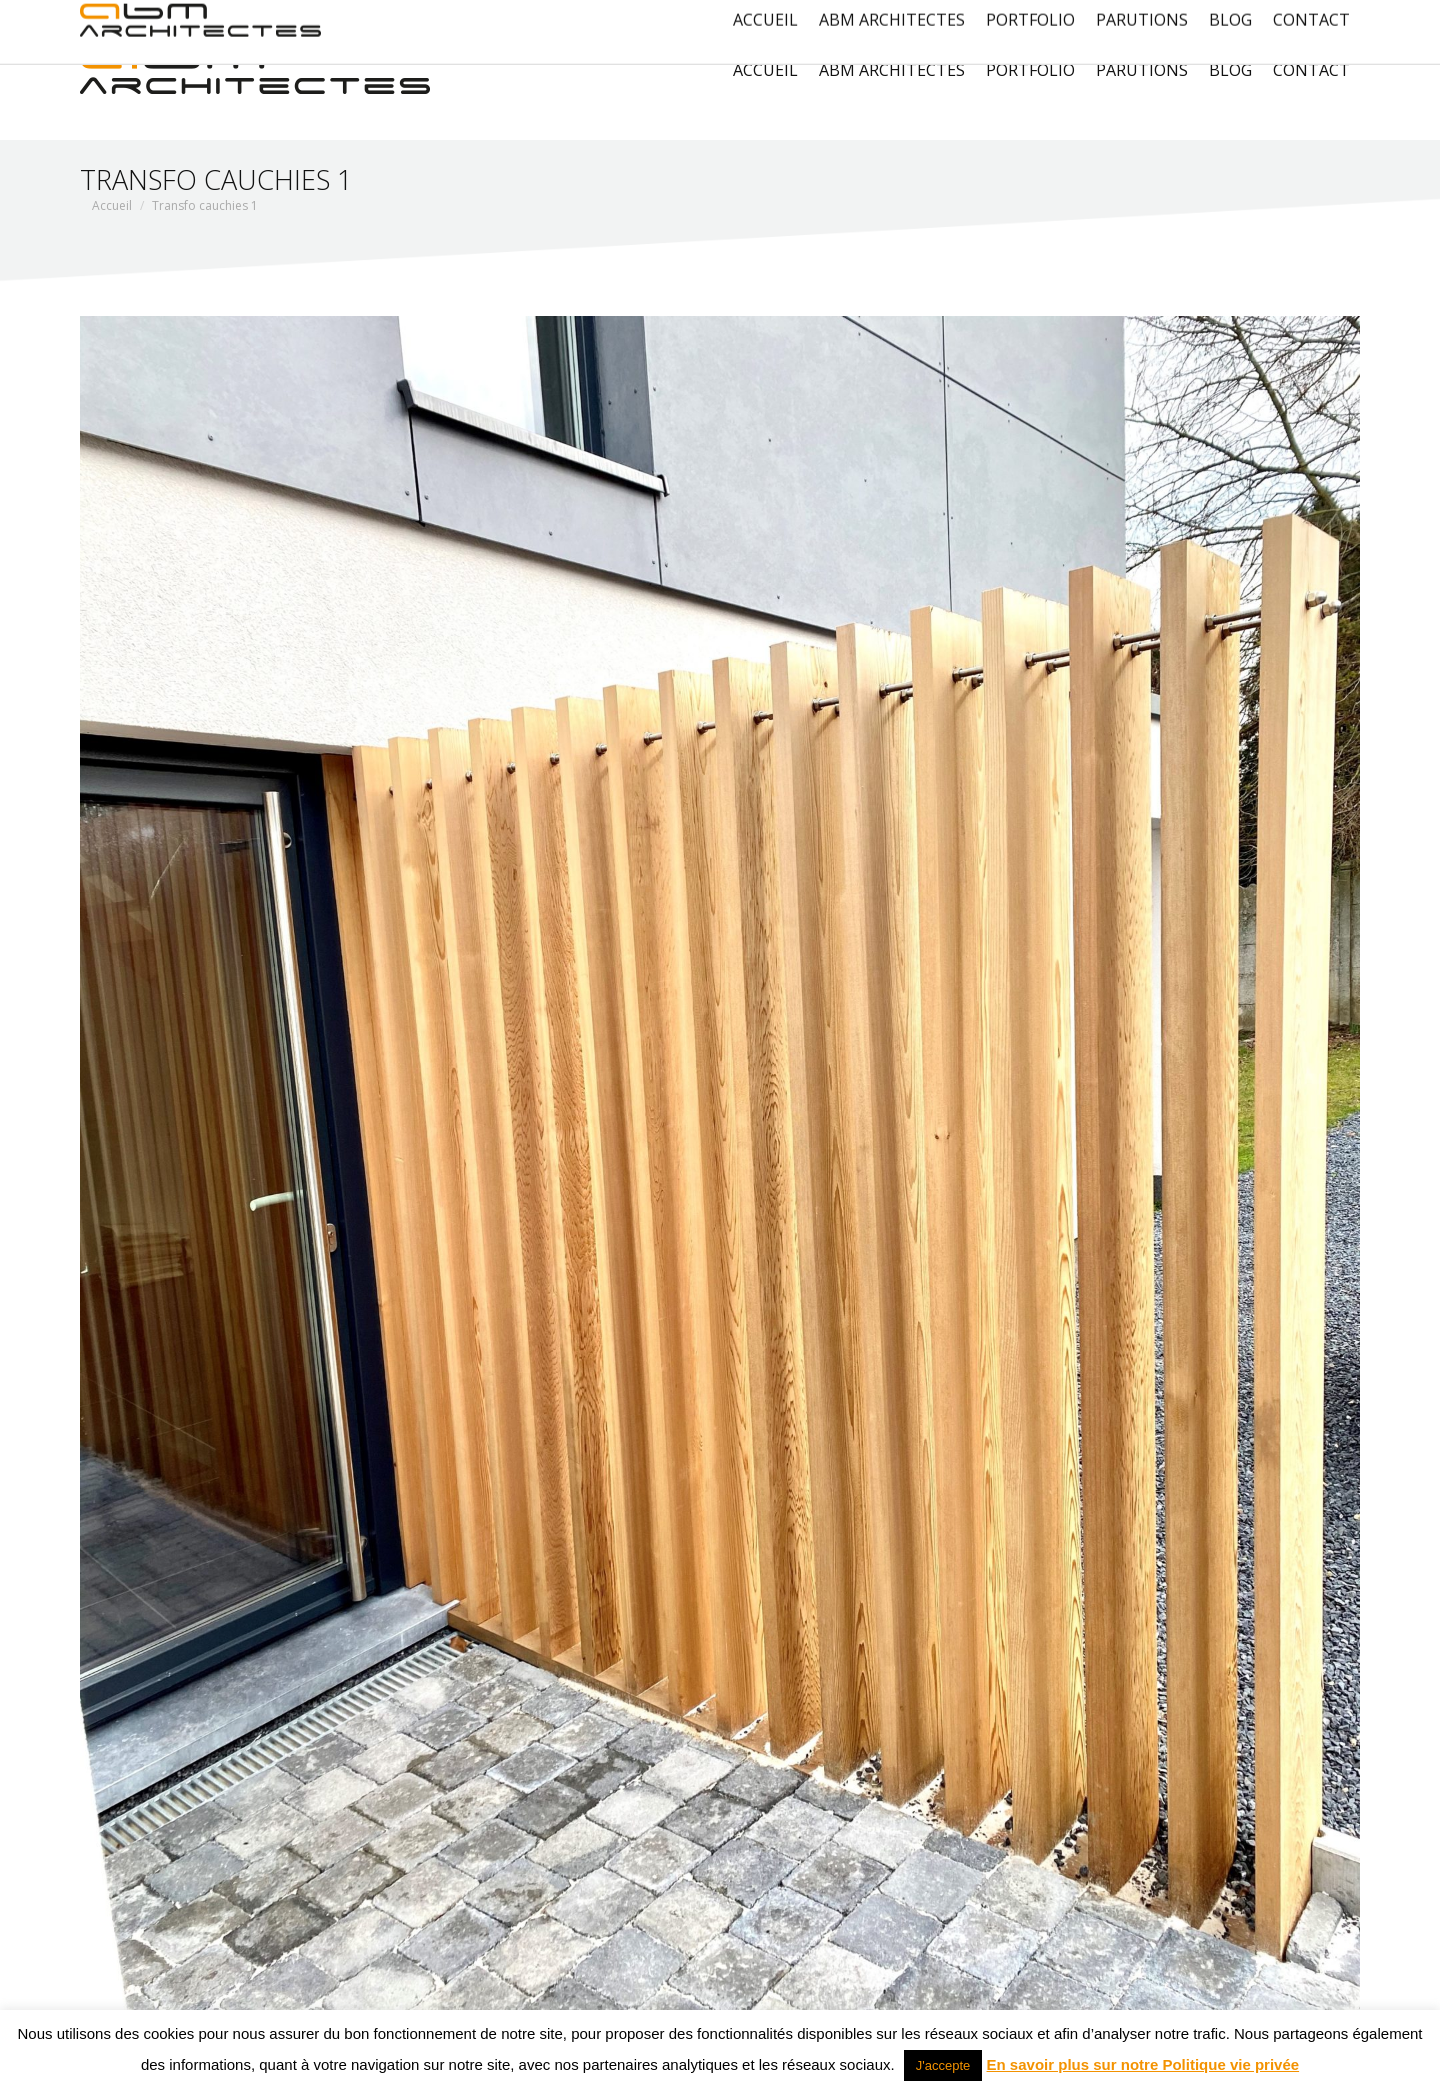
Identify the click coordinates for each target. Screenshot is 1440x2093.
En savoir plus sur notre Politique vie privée (1143, 2064)
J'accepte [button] (943, 2065)
